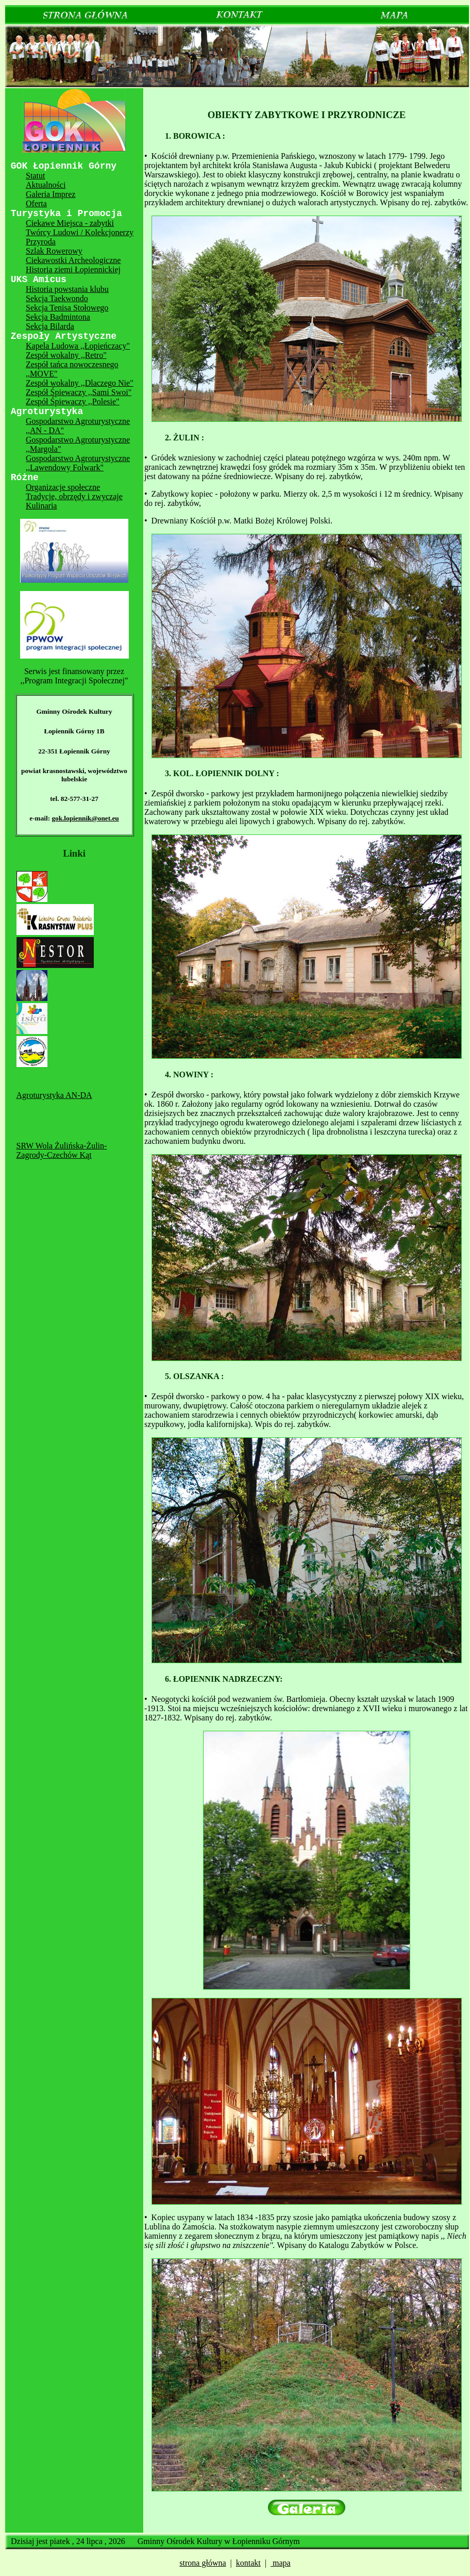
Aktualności (45, 185)
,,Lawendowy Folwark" (65, 467)
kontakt (248, 2562)
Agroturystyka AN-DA (54, 1095)
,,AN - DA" (45, 430)
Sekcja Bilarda (50, 326)
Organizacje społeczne (63, 487)
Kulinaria (41, 505)
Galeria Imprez (50, 194)
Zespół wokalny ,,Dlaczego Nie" (79, 383)
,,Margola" (43, 449)
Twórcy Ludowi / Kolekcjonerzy (79, 232)
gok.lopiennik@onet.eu (85, 818)
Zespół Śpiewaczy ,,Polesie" (73, 401)
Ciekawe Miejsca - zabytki (70, 223)
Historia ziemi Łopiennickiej (73, 269)
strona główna (202, 2562)
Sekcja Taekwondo (57, 298)
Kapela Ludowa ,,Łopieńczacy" (78, 345)
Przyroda (41, 241)
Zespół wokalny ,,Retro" (66, 355)
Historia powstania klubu (67, 289)
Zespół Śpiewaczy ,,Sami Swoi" (78, 392)
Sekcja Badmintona (58, 317)
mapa (281, 2562)
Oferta (36, 203)
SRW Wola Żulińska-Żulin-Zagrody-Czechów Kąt (61, 1150)
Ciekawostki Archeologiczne (73, 260)
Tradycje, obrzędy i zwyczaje (74, 496)
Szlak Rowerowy (54, 251)
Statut (35, 175)
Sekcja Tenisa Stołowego (67, 307)
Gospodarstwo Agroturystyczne (78, 421)
